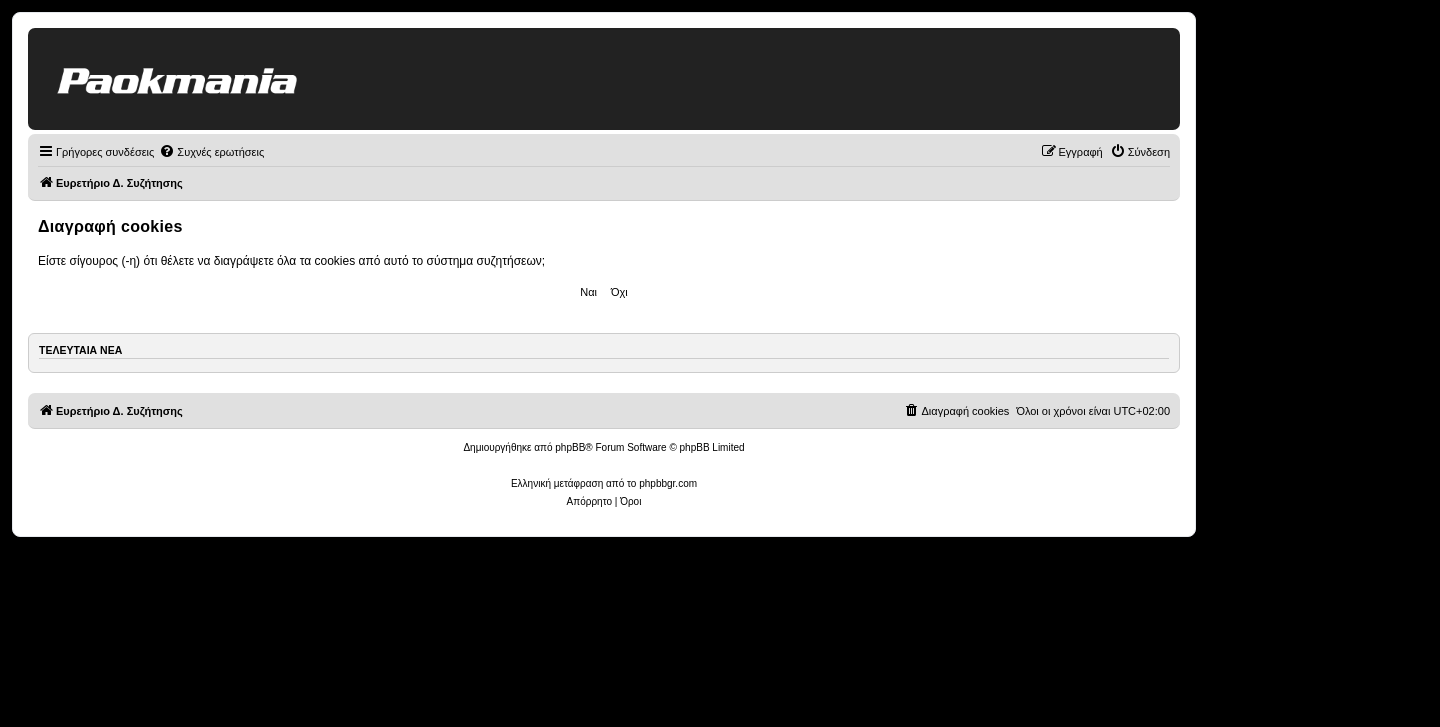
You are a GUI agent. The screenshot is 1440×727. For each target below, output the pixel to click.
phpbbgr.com (668, 483)
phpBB (570, 447)
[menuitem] (211, 152)
